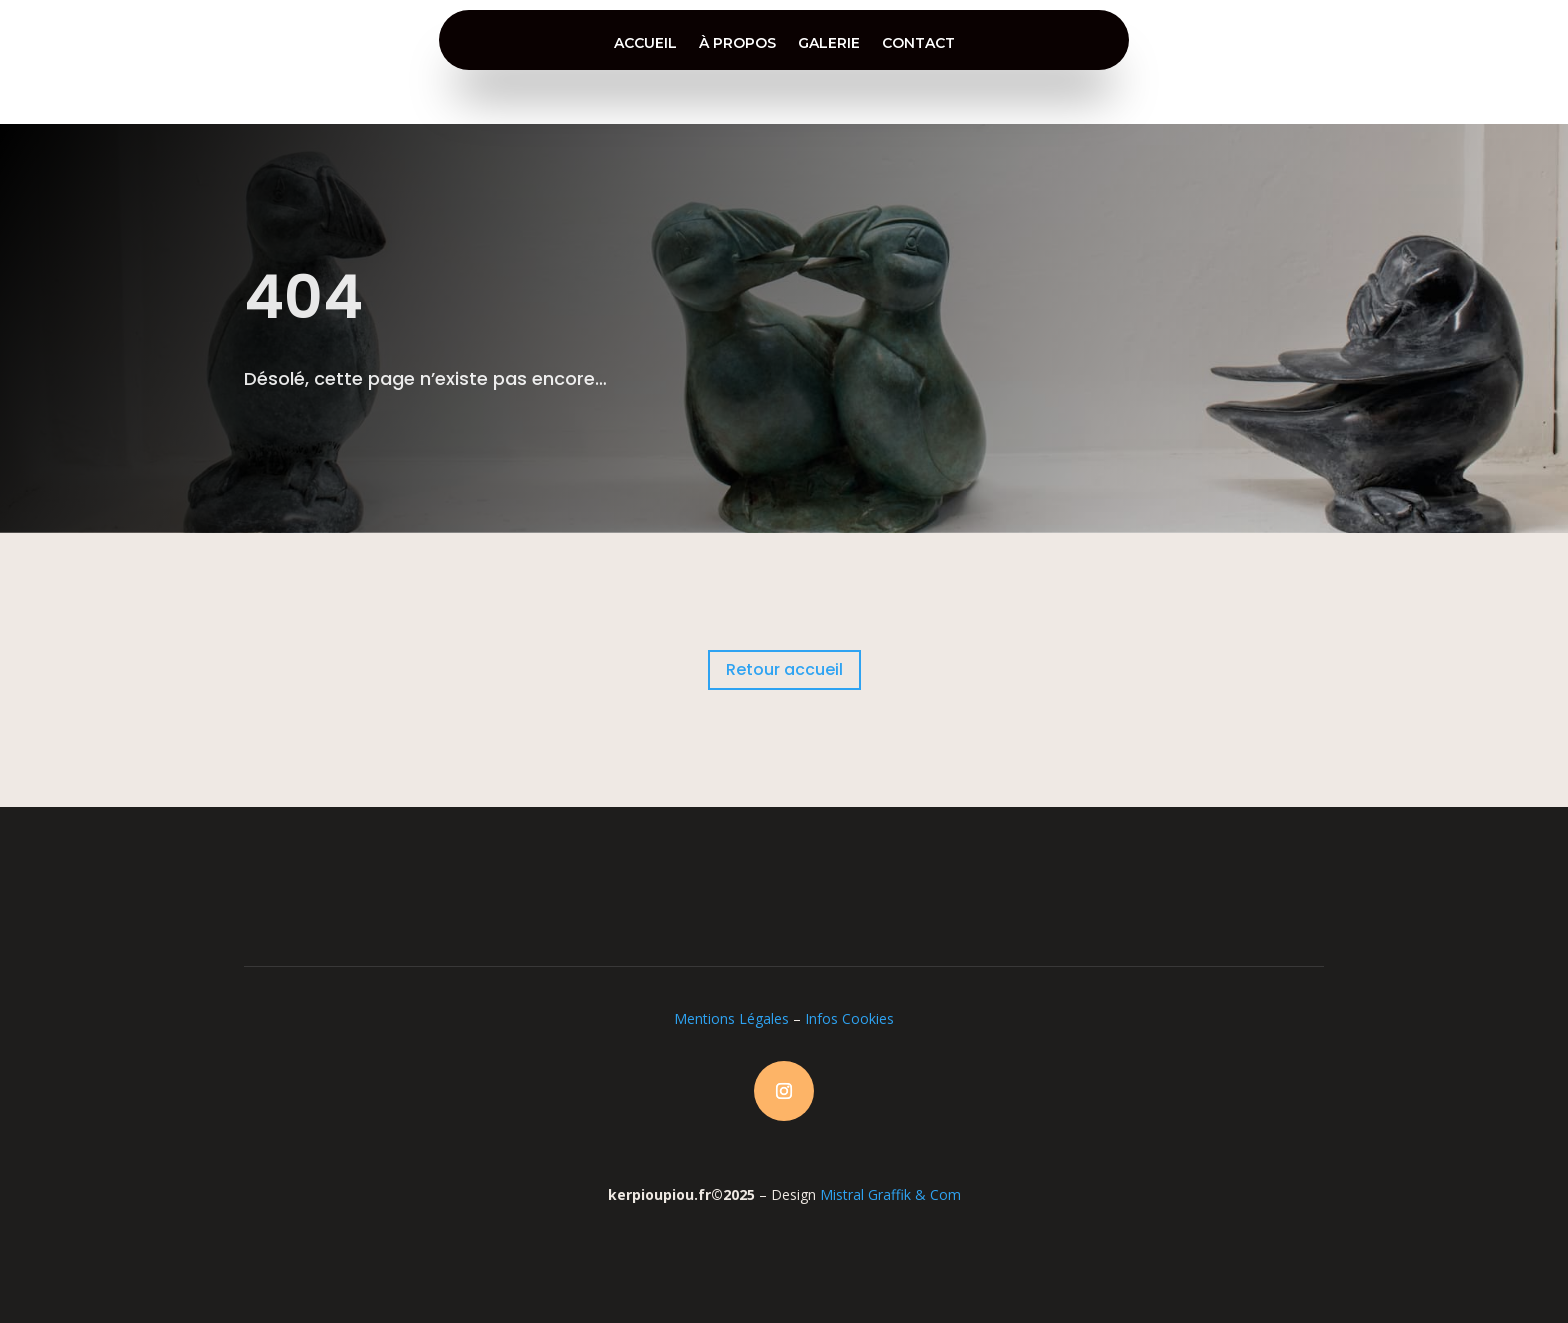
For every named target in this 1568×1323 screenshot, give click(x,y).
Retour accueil (784, 669)
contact (918, 43)
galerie (829, 43)
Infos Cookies (849, 1018)
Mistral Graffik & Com (890, 1194)
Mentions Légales (731, 1018)
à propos (737, 43)
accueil (645, 43)
